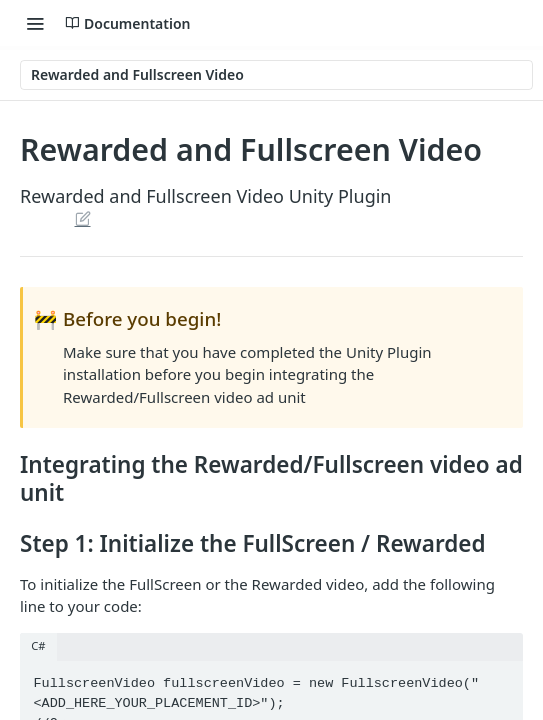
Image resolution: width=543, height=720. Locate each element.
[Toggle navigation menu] (35, 23)
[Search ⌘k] (508, 23)
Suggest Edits (82, 218)
